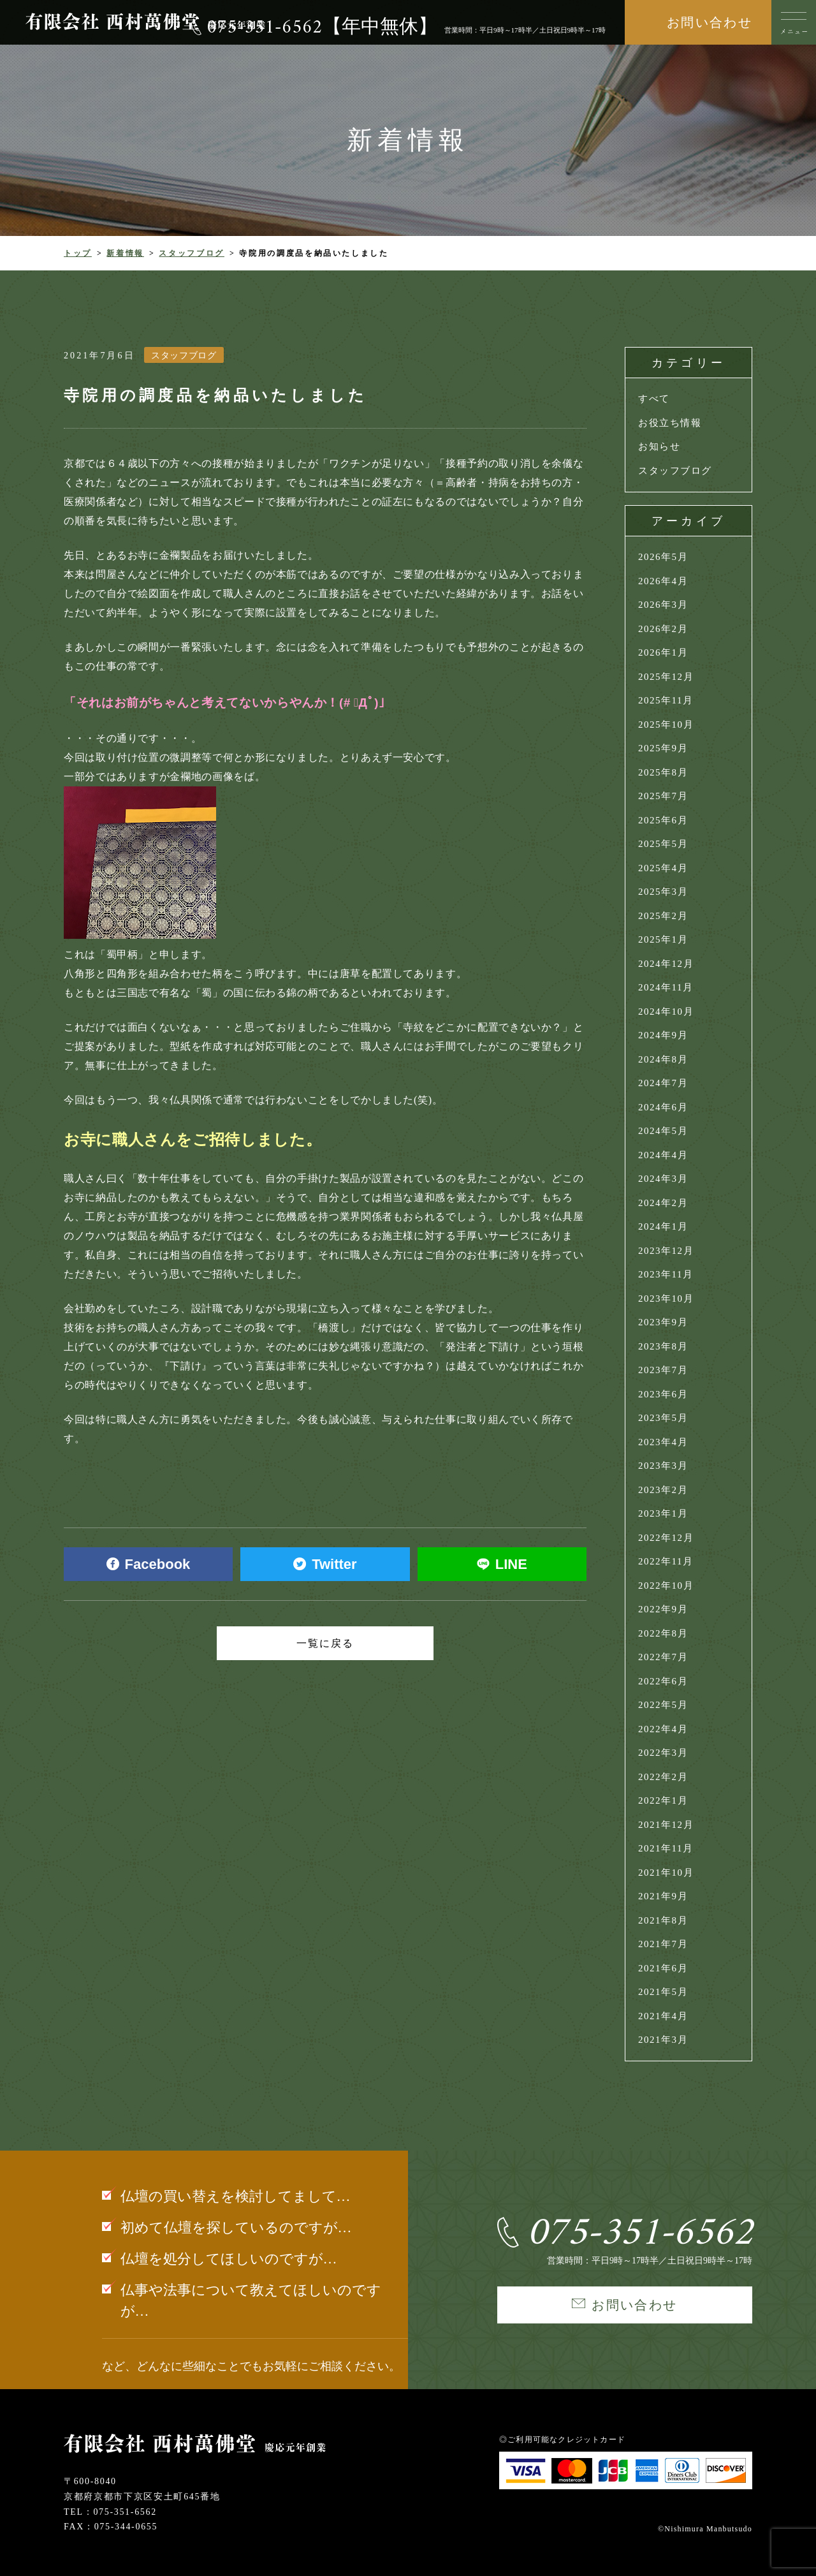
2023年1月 (663, 1513)
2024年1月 (663, 1226)
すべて (654, 399)
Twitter (324, 1564)
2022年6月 (663, 1681)
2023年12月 (666, 1251)
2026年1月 (663, 652)
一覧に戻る (325, 1643)
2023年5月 (663, 1418)
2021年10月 (666, 1872)
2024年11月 (665, 987)
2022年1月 (663, 1800)
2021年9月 (663, 1896)
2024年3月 (663, 1179)
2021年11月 (665, 1848)
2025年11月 (665, 700)
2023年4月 (663, 1442)
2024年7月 (663, 1083)
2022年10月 (666, 1585)
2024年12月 (666, 964)
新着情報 (125, 253)
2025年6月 (663, 820)
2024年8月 (663, 1059)
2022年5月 (663, 1705)
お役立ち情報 (669, 423)
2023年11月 (665, 1274)
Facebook (148, 1564)
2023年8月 (663, 1346)
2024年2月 (663, 1203)
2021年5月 (663, 1992)
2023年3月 (663, 1466)
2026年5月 (663, 557)
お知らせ (659, 446)
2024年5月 (663, 1131)
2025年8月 (663, 772)
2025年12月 (666, 677)
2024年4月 (663, 1155)
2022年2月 (663, 1777)
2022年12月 (666, 1538)
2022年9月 (663, 1609)
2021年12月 (666, 1825)
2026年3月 (663, 605)
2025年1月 (663, 939)
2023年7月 (663, 1370)
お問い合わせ (709, 22)
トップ (78, 253)
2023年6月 (663, 1394)
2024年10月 (666, 1011)
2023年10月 (666, 1298)
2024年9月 (663, 1035)
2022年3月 (663, 1753)
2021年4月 (663, 2016)
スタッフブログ (191, 253)
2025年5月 (663, 844)
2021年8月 (663, 1920)
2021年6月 (663, 1968)
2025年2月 (663, 916)
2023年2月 (663, 1490)
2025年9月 (663, 748)
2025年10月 (666, 724)
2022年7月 (663, 1657)
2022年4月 (663, 1729)
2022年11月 (665, 1561)
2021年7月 (663, 1944)
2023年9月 (663, 1322)
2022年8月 (663, 1633)
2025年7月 (663, 796)
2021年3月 (663, 2040)
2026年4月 (663, 581)
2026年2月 (663, 629)
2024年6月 (663, 1107)
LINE (502, 1564)
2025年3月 (663, 892)
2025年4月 (663, 868)
